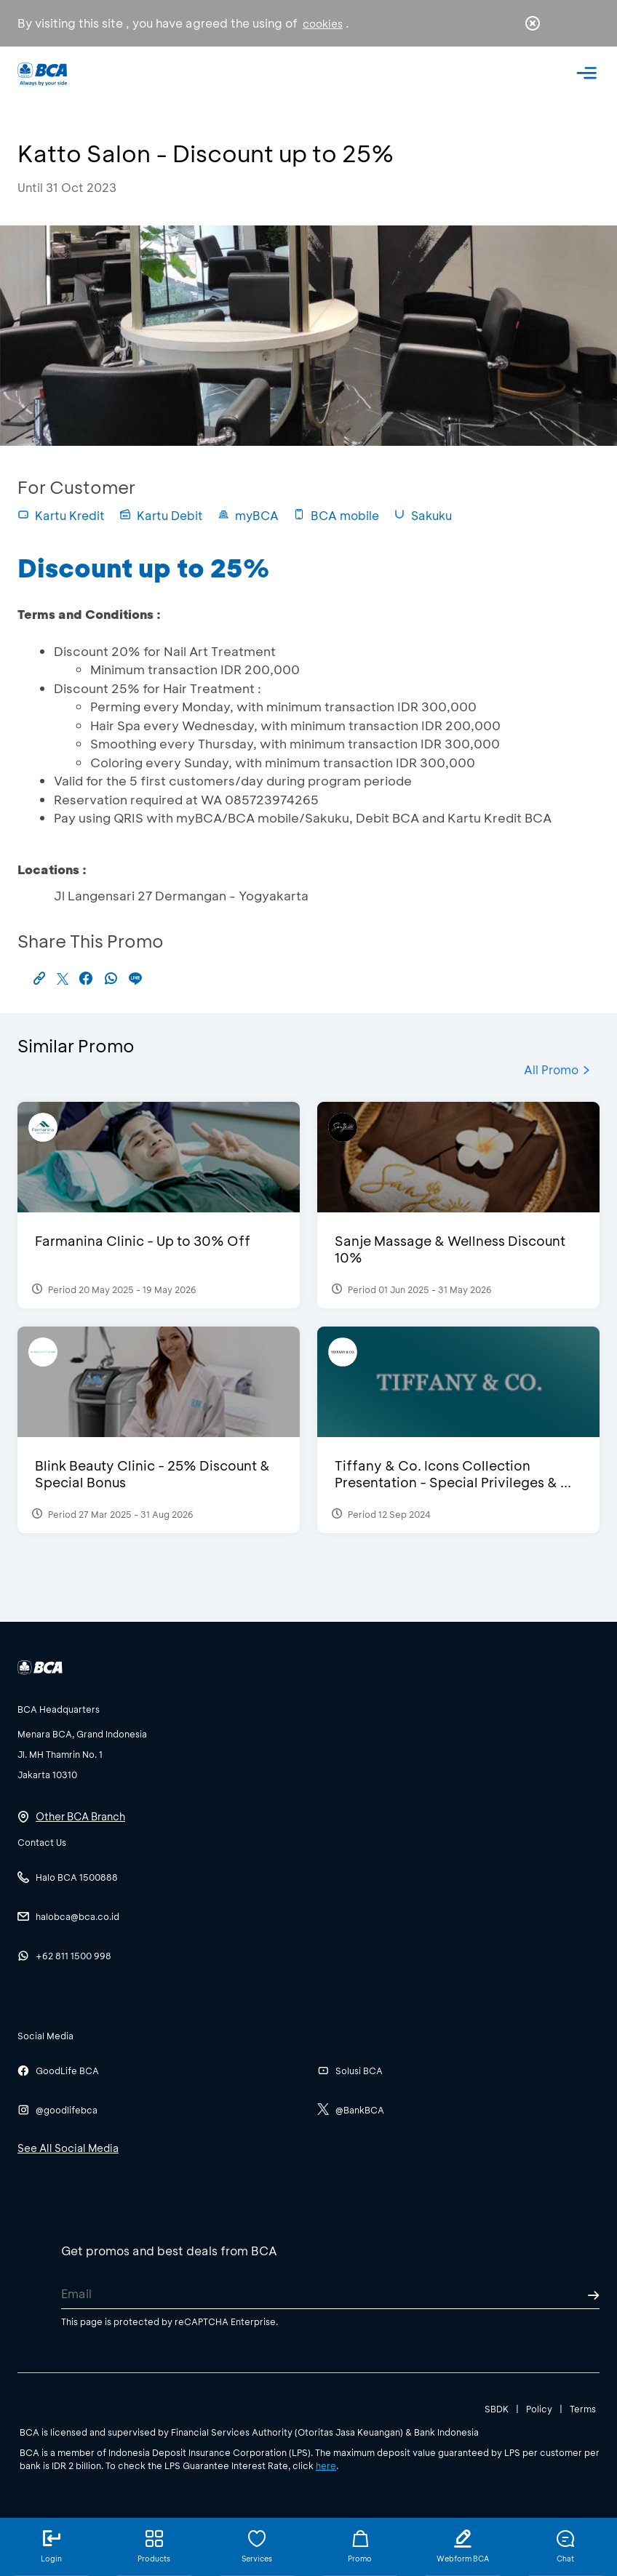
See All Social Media (68, 2148)
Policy (539, 2409)
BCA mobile (336, 515)
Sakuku (423, 515)
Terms (583, 2409)
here (326, 2465)
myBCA (248, 515)
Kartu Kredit (61, 515)
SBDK (497, 2409)
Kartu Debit (161, 515)
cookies (323, 24)
